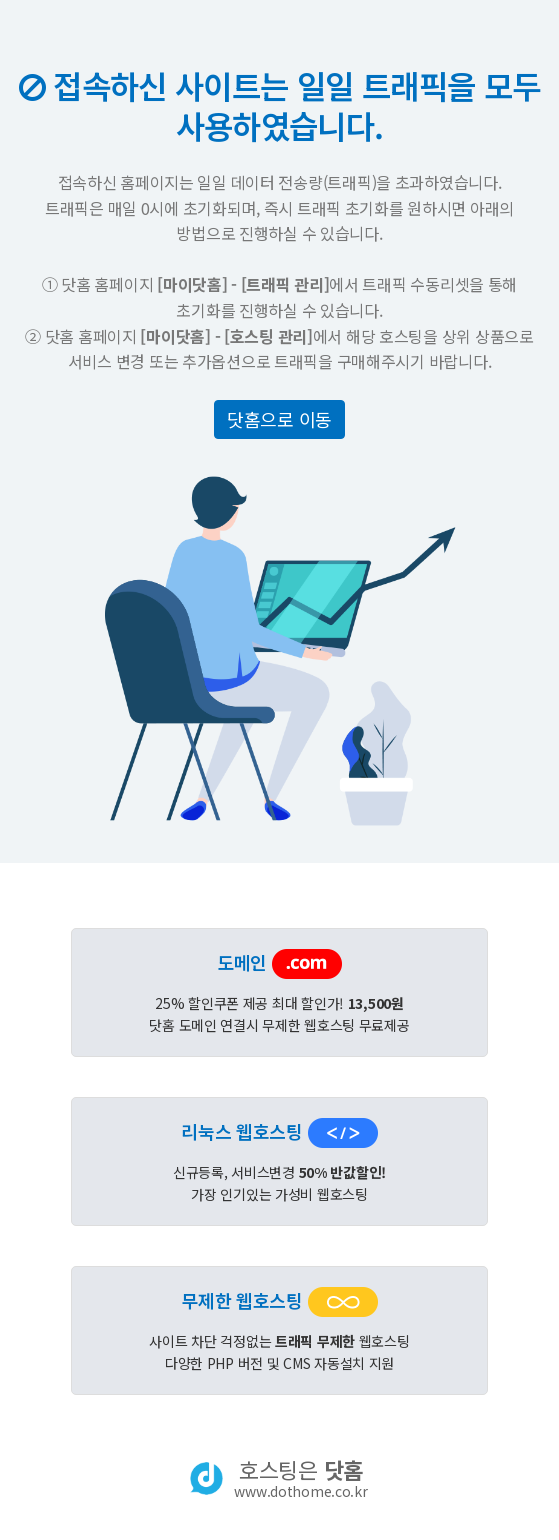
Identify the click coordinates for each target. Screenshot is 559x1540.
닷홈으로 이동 (279, 419)
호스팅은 (300, 1478)
